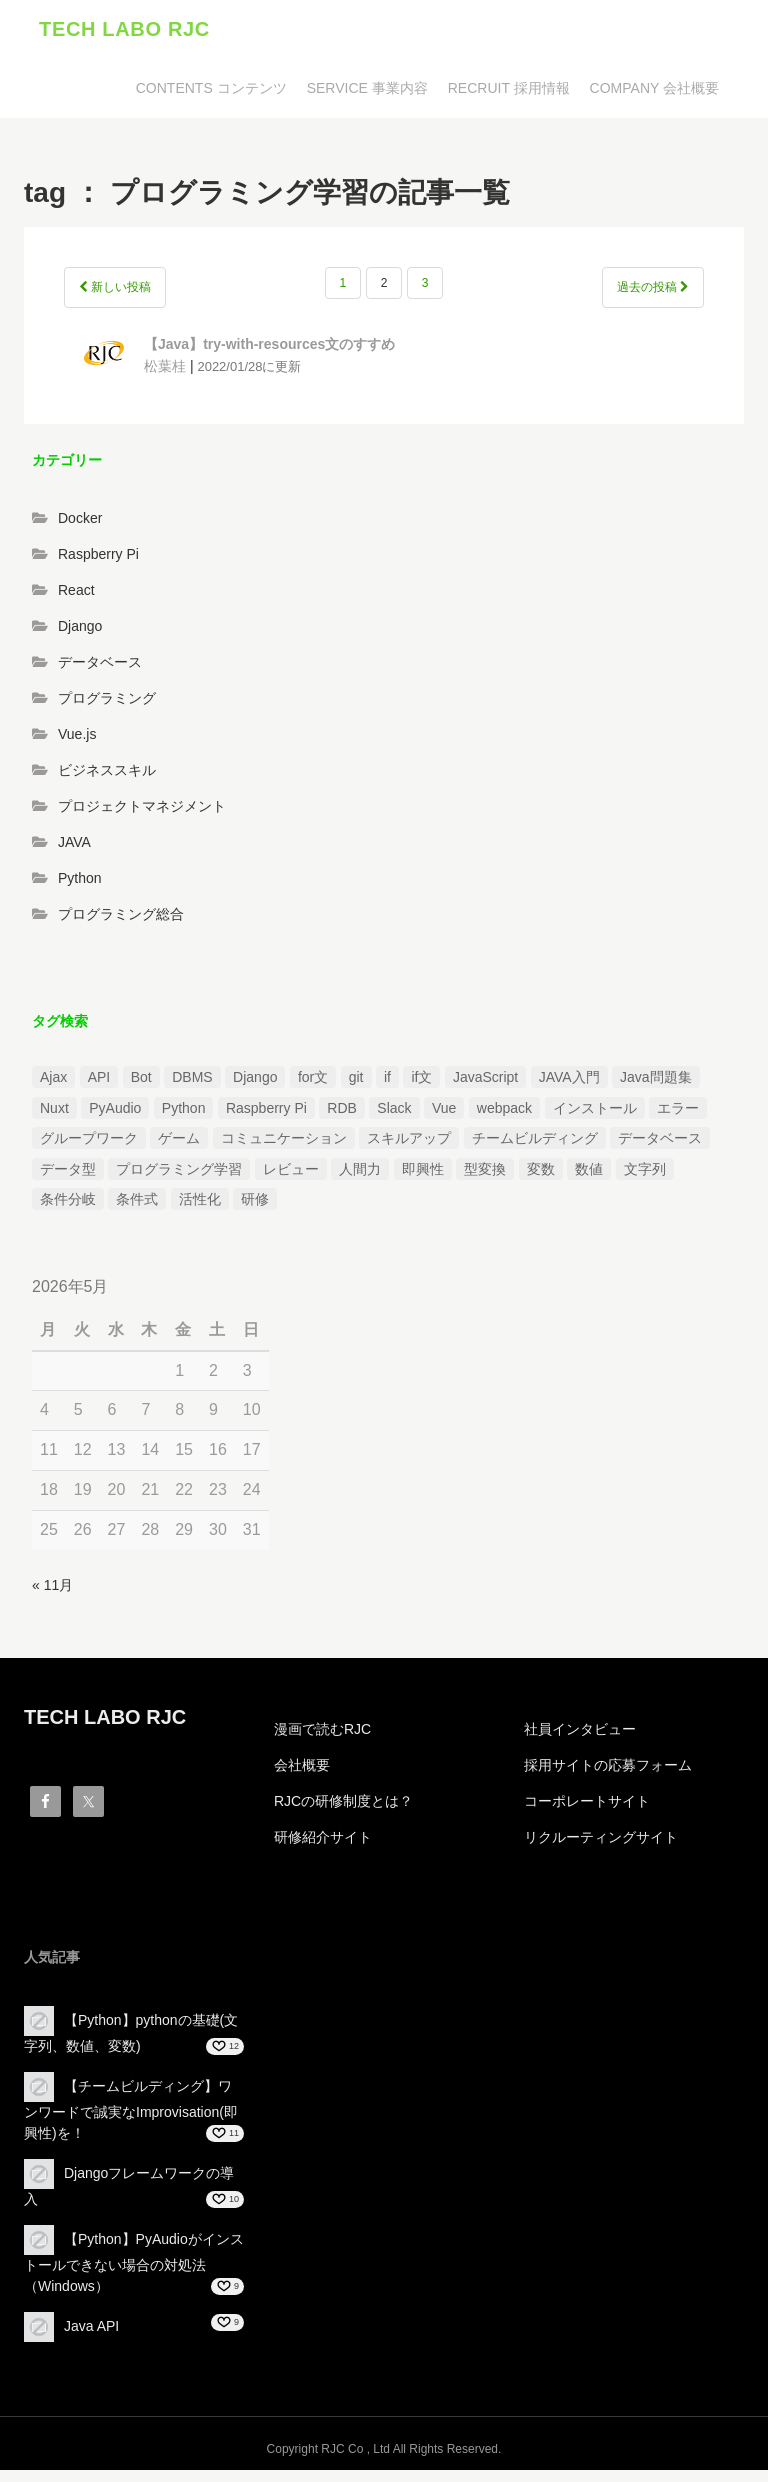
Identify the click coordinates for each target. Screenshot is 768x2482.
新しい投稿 (115, 299)
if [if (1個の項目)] (387, 1089)
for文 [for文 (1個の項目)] (313, 1089)
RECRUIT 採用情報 (509, 100)
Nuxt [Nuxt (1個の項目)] (54, 1119)
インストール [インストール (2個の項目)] (595, 1119)
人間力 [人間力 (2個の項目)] (360, 1180)
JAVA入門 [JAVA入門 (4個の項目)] (569, 1089)
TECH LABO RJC (124, 35)
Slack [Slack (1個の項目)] (394, 1119)
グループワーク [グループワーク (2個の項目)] (89, 1150)
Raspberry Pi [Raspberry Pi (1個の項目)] (266, 1119)
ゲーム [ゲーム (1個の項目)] (179, 1150)
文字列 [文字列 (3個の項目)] (645, 1180)
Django (80, 637)
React (76, 601)
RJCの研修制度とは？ (343, 1813)
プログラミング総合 (121, 925)
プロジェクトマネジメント (142, 817)
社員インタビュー (580, 1741)
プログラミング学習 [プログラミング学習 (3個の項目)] (179, 1180)
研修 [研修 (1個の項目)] (255, 1210)
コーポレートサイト (587, 1813)
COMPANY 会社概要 (654, 100)
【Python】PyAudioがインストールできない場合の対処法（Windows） (134, 2273)
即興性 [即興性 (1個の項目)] (423, 1180)
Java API (91, 2337)
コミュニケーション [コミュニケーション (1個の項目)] (284, 1150)
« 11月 (52, 1596)
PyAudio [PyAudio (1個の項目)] (115, 1119)
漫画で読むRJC (322, 1741)
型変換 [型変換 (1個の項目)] (485, 1180)
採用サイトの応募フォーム (608, 1777)
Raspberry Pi (98, 565)
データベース (100, 673)
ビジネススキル (107, 781)
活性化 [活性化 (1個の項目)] (200, 1210)
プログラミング (107, 709)
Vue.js (77, 745)
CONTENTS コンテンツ (211, 100)
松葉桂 (165, 377)
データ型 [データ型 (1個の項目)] (68, 1180)
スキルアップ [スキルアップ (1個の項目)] (409, 1150)
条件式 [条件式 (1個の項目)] (137, 1210)
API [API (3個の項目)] (99, 1089)
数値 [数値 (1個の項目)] (589, 1180)
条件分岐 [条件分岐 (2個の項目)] (68, 1210)
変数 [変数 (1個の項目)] (541, 1180)
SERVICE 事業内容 (367, 100)
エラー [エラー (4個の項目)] (678, 1119)
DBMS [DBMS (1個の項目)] (192, 1089)
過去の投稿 (653, 299)
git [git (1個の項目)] (356, 1089)
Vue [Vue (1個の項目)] (444, 1119)
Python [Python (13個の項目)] (184, 1119)
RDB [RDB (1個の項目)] (342, 1119)
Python (80, 889)
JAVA (74, 853)
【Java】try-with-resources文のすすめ (269, 356)
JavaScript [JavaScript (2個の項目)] (485, 1089)
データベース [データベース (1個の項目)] (660, 1150)
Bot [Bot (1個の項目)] (141, 1089)
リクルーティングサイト (601, 1849)
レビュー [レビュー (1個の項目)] (291, 1180)
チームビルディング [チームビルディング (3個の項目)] (535, 1150)
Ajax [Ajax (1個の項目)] (53, 1089)
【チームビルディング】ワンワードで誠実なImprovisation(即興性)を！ (131, 2120)
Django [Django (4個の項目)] (255, 1089)
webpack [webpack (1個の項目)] (504, 1119)
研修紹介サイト (323, 1849)
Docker (80, 529)
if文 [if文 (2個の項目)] (421, 1089)
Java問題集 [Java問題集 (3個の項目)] (656, 1089)
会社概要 (302, 1777)
